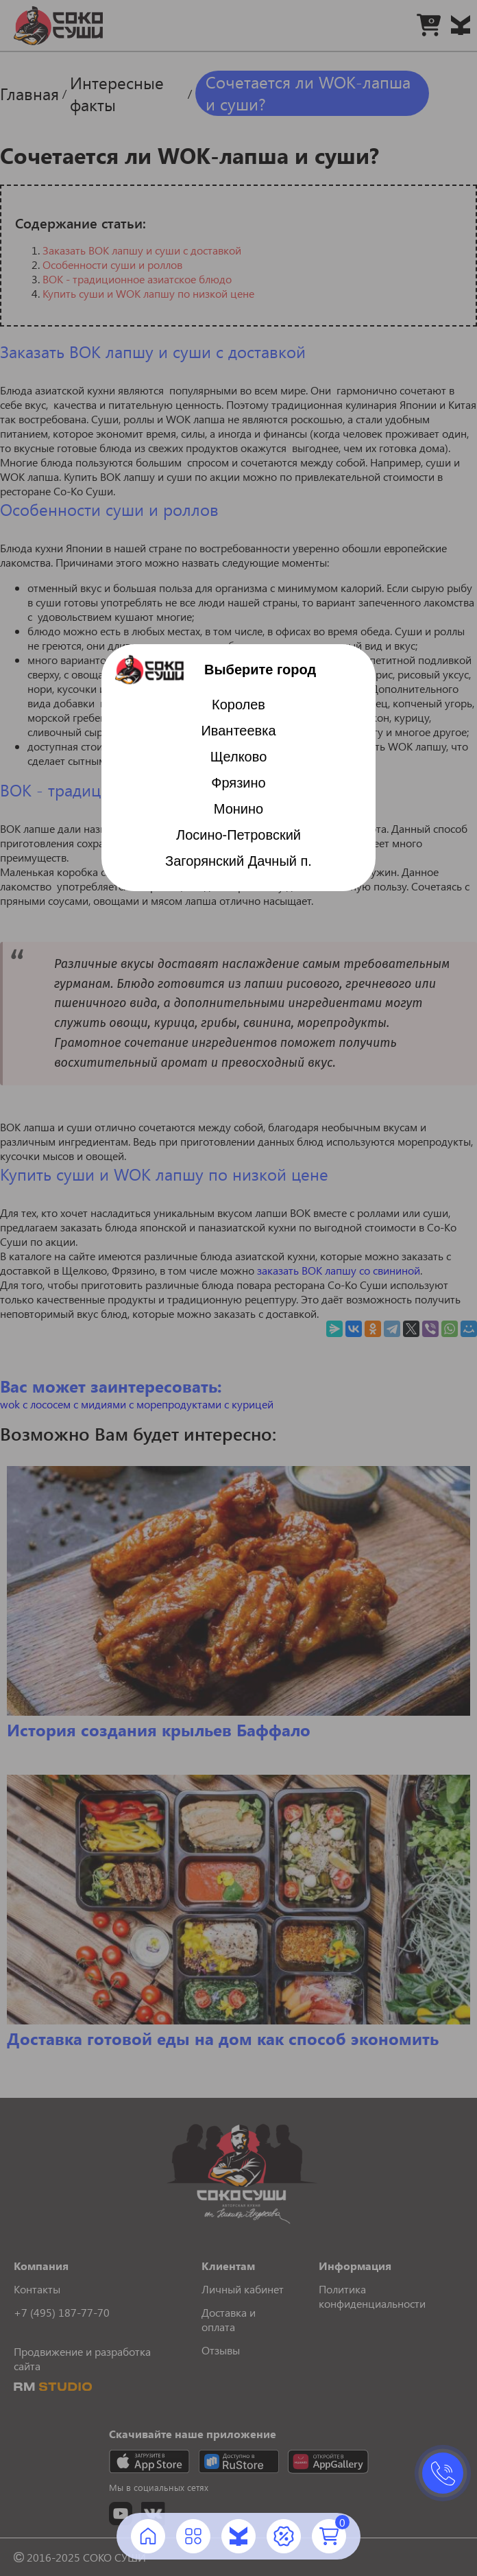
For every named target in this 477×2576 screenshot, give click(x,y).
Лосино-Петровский (238, 834)
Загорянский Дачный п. (238, 860)
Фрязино (238, 782)
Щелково (238, 756)
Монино (238, 808)
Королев (238, 704)
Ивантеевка (238, 730)
